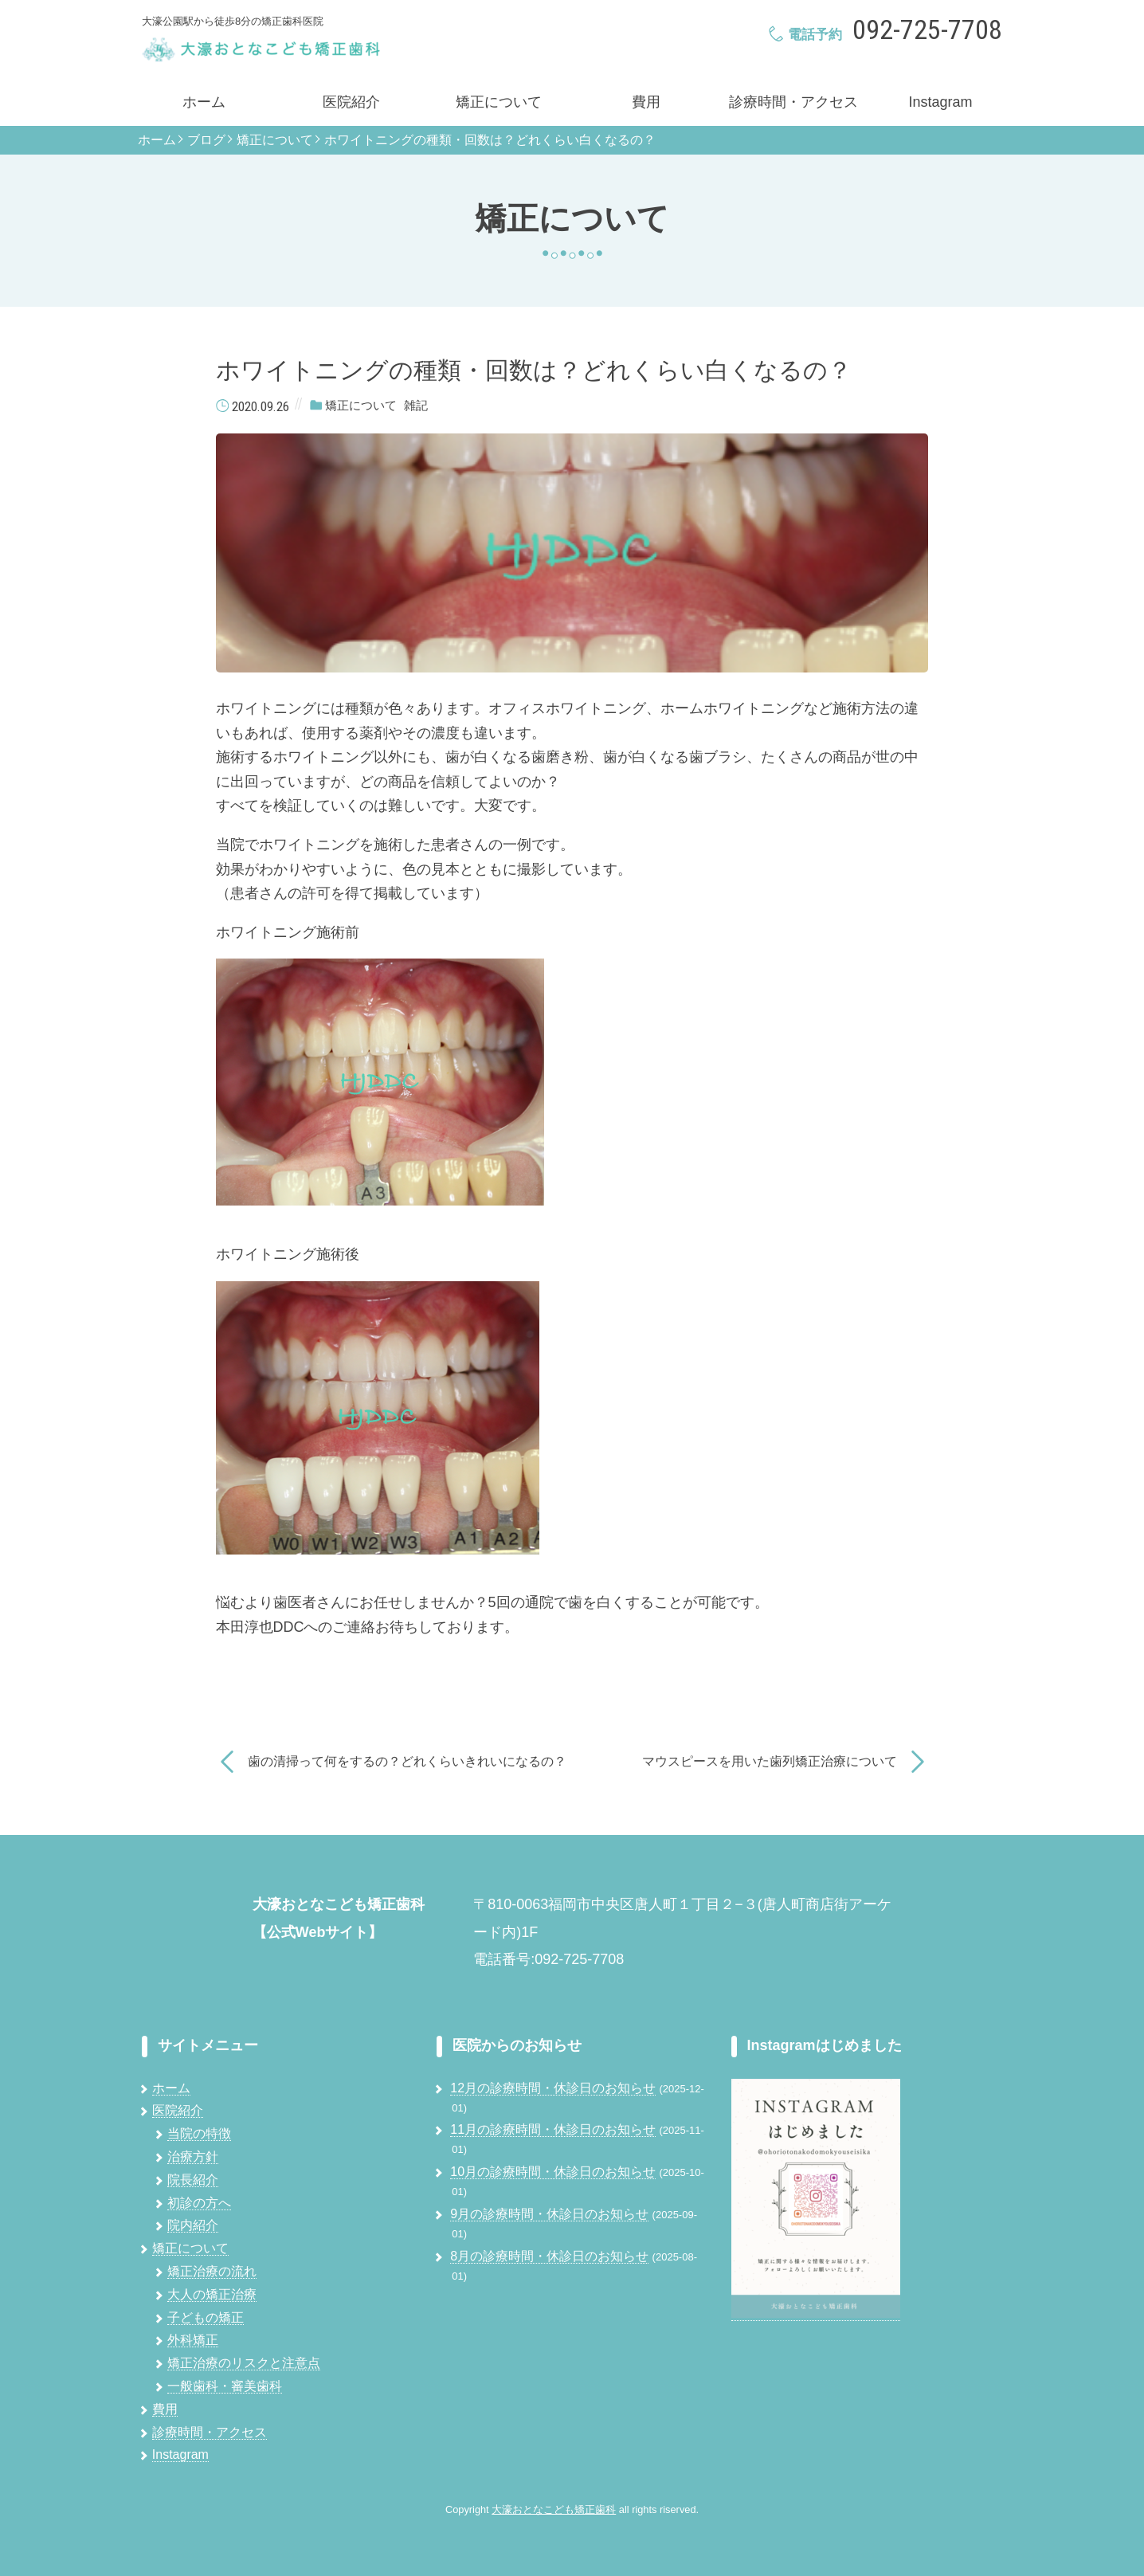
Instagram (940, 102)
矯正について (499, 102)
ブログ (206, 140)
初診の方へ (199, 2202)
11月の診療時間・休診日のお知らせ (553, 2129)
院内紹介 (192, 2225)
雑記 (416, 406)
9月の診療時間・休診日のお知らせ (549, 2214)
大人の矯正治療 (212, 2294)
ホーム (203, 102)
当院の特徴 (199, 2133)
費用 (646, 102)
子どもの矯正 (205, 2317)
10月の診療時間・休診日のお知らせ (553, 2171)
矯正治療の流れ (212, 2271)
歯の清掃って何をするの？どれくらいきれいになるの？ (407, 1761)
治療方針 (192, 2156)
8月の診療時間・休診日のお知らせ (549, 2256)
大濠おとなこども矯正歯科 (554, 2509)
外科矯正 (192, 2340)
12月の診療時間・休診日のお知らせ (553, 2088)
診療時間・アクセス (793, 102)
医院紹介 (351, 102)
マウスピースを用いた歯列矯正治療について (769, 1761)
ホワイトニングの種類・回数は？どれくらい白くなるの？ (490, 140)
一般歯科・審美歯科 (224, 2386)
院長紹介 (192, 2179)
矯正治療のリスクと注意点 (243, 2363)
